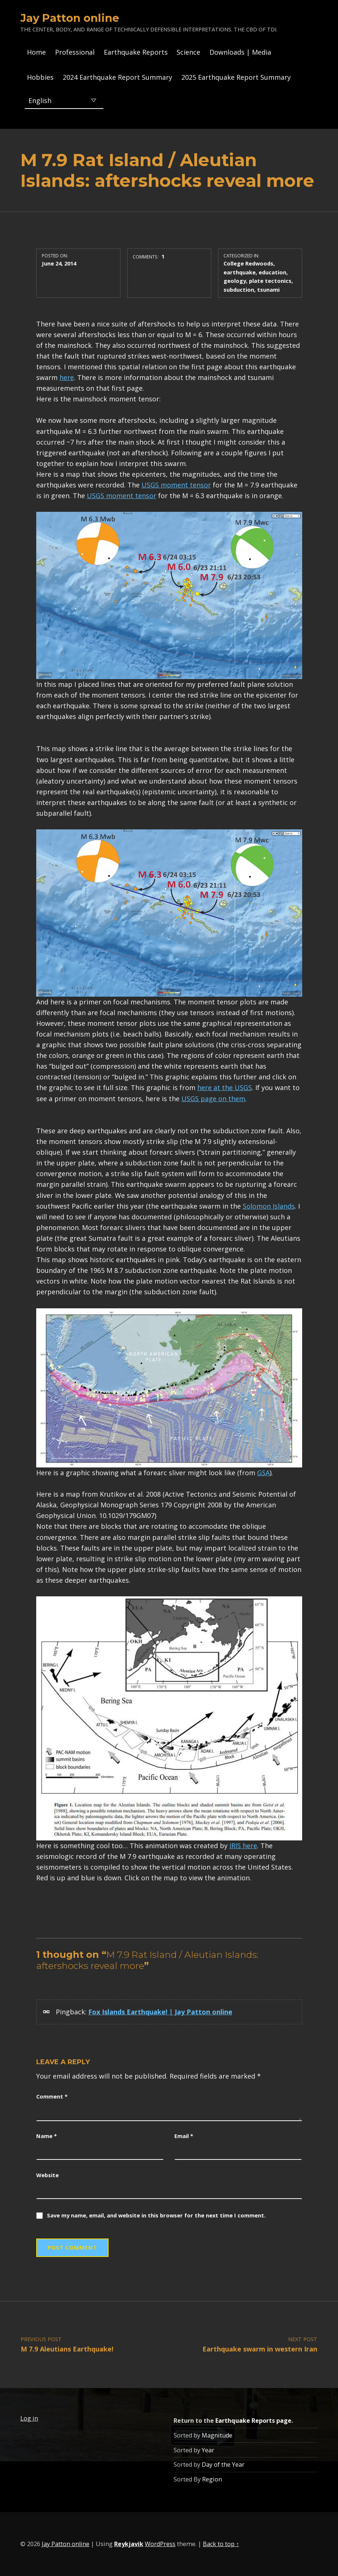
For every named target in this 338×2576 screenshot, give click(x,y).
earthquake (239, 272)
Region (212, 2479)
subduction (238, 289)
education (272, 272)
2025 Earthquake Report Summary (236, 77)
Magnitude (217, 2435)
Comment (52, 2096)
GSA (263, 1472)
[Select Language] (64, 100)
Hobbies (40, 77)
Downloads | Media (240, 52)
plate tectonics (270, 280)
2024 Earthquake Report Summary (117, 77)
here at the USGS (224, 1087)
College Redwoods (248, 263)
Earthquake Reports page (253, 2420)
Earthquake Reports (136, 52)
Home (36, 52)
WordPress (160, 2544)
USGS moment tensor (176, 484)
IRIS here (243, 1845)
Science (188, 52)
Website (47, 2175)
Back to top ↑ (221, 2544)
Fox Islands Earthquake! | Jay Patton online (160, 2011)
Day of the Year (223, 2464)
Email (183, 2136)
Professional (75, 52)
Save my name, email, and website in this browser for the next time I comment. (156, 2215)
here (66, 377)
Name (46, 2136)
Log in (29, 2418)
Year (208, 2450)
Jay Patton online (69, 17)
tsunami (268, 289)
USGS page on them (213, 1098)
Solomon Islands (269, 1206)
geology (234, 280)
